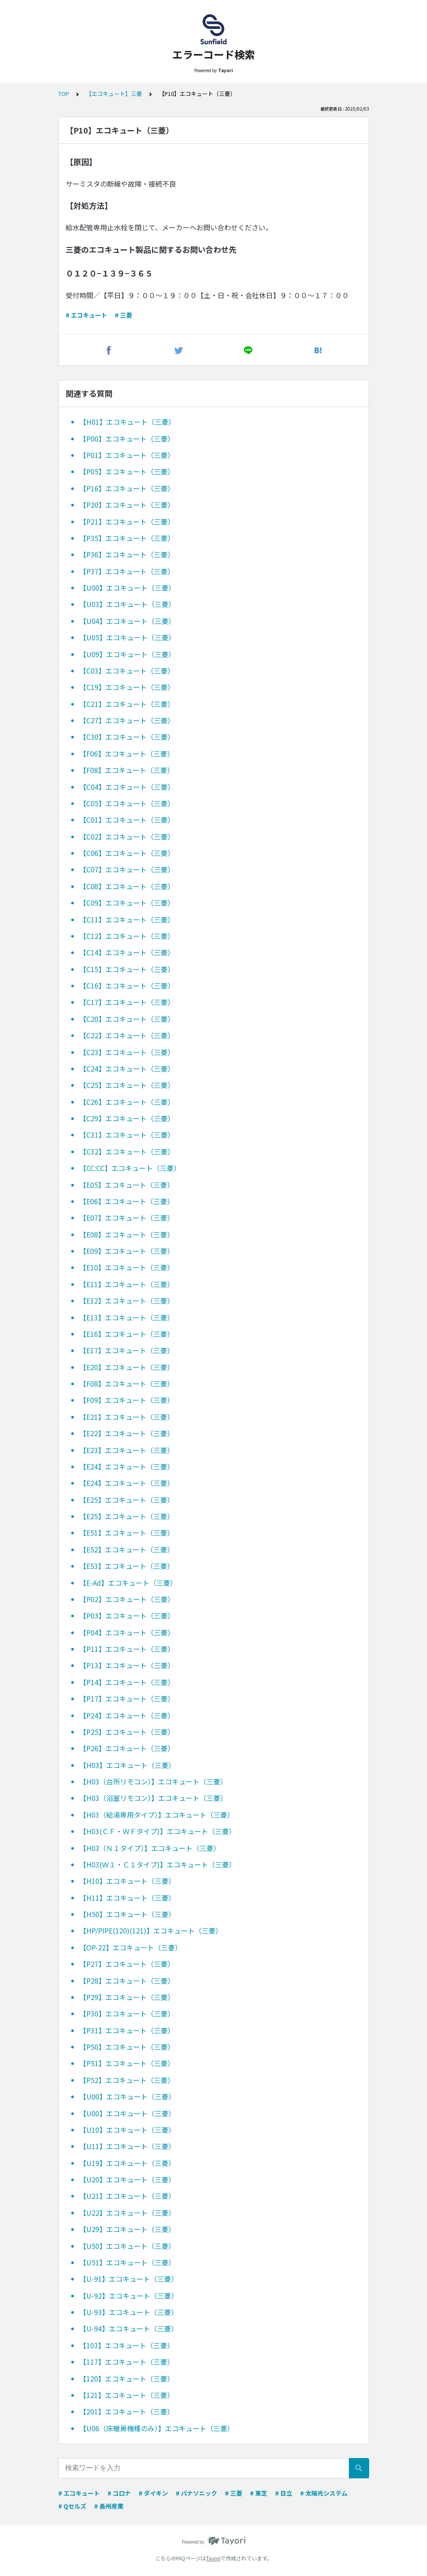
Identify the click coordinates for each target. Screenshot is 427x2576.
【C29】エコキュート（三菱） (126, 1118)
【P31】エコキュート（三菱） (126, 2030)
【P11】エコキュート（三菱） (126, 1649)
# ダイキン (153, 2493)
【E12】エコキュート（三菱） (126, 1300)
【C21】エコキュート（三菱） (126, 704)
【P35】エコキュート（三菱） (126, 538)
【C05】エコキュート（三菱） (126, 803)
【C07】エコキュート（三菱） (126, 869)
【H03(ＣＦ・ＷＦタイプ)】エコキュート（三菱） (157, 1831)
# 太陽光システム (324, 2493)
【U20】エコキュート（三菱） (127, 2179)
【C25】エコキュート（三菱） (126, 1085)
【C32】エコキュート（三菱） (126, 1151)
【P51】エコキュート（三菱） (126, 2063)
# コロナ (119, 2493)
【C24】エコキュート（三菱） (126, 1068)
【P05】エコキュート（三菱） (126, 471)
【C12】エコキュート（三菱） (126, 936)
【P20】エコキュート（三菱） (126, 504)
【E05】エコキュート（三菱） (126, 1185)
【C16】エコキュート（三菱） (126, 985)
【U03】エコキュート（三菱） (127, 604)
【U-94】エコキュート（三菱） (128, 2328)
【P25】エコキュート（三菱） (126, 1732)
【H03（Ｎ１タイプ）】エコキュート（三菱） (149, 1848)
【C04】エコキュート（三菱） (126, 787)
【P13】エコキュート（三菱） (126, 1665)
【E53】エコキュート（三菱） (126, 1566)
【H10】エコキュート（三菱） (127, 1881)
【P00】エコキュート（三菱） (126, 438)
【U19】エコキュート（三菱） (127, 2163)
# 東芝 (258, 2493)
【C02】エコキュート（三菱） (126, 836)
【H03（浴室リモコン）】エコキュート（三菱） (153, 1798)
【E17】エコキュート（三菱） (126, 1350)
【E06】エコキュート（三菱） (126, 1201)
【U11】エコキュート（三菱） (127, 2146)
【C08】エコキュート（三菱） (126, 886)
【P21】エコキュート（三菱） (126, 521)
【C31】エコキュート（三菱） (126, 1134)
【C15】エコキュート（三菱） (126, 969)
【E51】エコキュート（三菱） (126, 1532)
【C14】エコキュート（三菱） (126, 952)
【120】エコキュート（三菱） (126, 2378)
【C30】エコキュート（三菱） (126, 736)
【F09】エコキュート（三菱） (126, 1400)
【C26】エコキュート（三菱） (126, 1102)
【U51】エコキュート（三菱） (127, 2262)
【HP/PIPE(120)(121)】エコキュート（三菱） (150, 1930)
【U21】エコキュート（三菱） (127, 2196)
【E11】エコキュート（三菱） (126, 1284)
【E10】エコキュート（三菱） (126, 1267)
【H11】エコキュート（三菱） (127, 1897)
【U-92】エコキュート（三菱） (128, 2295)
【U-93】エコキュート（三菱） (128, 2312)
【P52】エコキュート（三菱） (126, 2080)
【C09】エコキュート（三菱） (126, 902)
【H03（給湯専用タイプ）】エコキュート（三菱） (156, 1815)
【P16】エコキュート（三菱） (126, 488)
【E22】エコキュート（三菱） (126, 1433)
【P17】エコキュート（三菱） (126, 1698)
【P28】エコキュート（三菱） (126, 1980)
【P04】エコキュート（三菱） (126, 1632)
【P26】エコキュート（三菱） (126, 1748)
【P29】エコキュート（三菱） (126, 1997)
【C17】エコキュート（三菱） (126, 1002)
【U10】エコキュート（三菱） (127, 2129)
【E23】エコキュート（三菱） (126, 1450)
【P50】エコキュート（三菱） (126, 2047)
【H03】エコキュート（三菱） (127, 1765)
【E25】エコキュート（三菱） (126, 1500)
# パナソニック (196, 2493)
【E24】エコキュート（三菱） (126, 1466)
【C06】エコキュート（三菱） (126, 853)
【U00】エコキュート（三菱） (127, 587)
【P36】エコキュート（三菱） (126, 554)
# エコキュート (86, 315)
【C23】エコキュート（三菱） (126, 1052)
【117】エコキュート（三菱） (126, 2362)
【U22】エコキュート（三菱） (127, 2212)
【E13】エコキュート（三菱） (126, 1317)
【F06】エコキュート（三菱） (126, 753)
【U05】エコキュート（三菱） (127, 637)
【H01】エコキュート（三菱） (127, 422)
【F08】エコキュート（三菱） (126, 770)
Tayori (213, 2558)
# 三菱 (123, 315)
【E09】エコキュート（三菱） (126, 1251)
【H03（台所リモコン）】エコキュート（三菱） (153, 1781)
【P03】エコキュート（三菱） (126, 1615)
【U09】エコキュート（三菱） (127, 654)
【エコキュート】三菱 (114, 93)
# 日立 (283, 2493)
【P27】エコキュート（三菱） (126, 1964)
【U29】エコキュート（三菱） (127, 2229)
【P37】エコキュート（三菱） (126, 571)
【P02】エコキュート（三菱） (126, 1599)
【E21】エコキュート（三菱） (126, 1417)
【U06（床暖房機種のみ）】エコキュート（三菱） (156, 2428)
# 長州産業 (108, 2506)
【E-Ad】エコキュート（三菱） (128, 1582)
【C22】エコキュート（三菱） (126, 1035)
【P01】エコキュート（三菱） (126, 455)
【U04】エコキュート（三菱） (127, 621)
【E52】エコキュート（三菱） (126, 1549)
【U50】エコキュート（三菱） (127, 2246)
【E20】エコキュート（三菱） (126, 1367)
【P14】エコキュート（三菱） (126, 1682)
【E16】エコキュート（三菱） (126, 1334)
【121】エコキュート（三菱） (126, 2395)
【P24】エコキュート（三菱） (126, 1715)
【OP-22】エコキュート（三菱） (130, 1947)
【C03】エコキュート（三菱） (126, 670)
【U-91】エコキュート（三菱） (128, 2279)
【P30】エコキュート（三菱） (126, 2013)
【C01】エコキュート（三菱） (126, 819)
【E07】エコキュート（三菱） (126, 1217)
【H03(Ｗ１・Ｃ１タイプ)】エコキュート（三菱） (157, 1864)
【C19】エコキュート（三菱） (126, 687)
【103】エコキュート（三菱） (126, 2345)
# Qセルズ (72, 2506)
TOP (63, 93)
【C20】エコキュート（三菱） (126, 1019)
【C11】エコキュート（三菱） (126, 919)
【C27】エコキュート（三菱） (126, 720)
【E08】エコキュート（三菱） (126, 1234)
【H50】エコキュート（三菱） (127, 1914)
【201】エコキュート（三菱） (126, 2411)
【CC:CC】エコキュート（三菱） (129, 1168)
